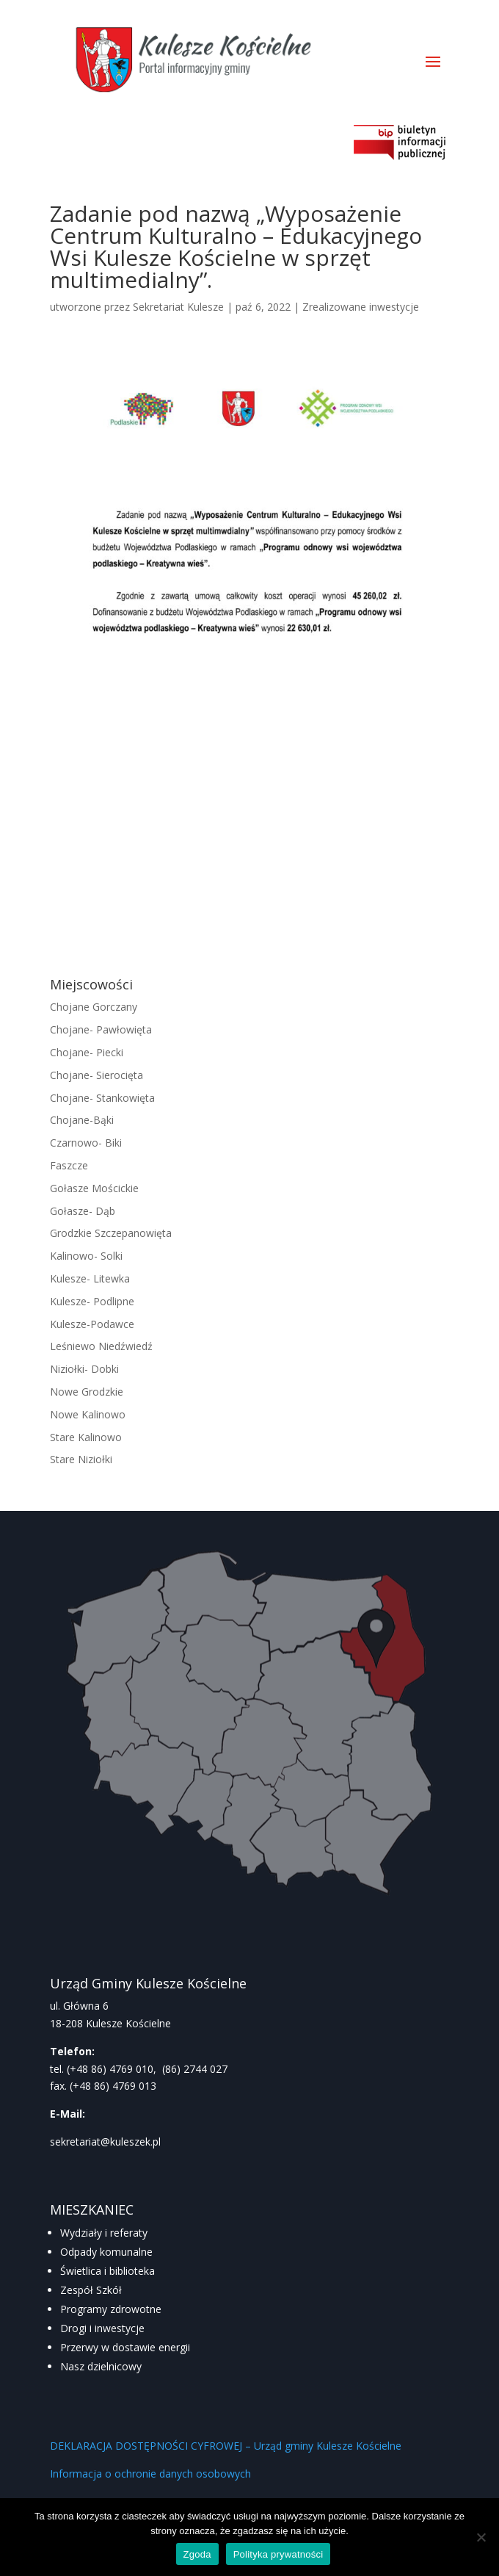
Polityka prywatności (278, 2554)
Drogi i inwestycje (102, 2328)
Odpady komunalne (106, 2252)
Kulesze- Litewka (90, 1278)
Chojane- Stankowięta (102, 1098)
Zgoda (197, 2554)
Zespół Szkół (91, 2290)
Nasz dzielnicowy (101, 2366)
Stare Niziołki (81, 1459)
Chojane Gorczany (93, 1007)
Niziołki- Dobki (84, 1369)
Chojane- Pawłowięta (101, 1029)
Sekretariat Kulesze (178, 307)
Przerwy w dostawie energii (125, 2347)
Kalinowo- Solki (86, 1256)
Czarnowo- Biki (86, 1143)
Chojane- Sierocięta (96, 1075)
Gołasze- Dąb (82, 1211)
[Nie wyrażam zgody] (480, 2537)
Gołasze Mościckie (94, 1188)
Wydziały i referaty (103, 2233)
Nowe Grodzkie (86, 1392)
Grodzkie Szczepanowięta (111, 1233)
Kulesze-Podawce (92, 1324)
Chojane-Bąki (82, 1120)
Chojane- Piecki (86, 1052)
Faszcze (69, 1165)
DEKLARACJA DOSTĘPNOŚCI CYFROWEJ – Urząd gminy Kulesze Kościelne (225, 2446)
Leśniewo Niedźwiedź (101, 1346)
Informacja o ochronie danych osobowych (150, 2474)
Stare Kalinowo (86, 1437)
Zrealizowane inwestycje (360, 307)
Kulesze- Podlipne (92, 1301)
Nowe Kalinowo (87, 1414)
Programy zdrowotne (110, 2309)
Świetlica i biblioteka (107, 2271)
